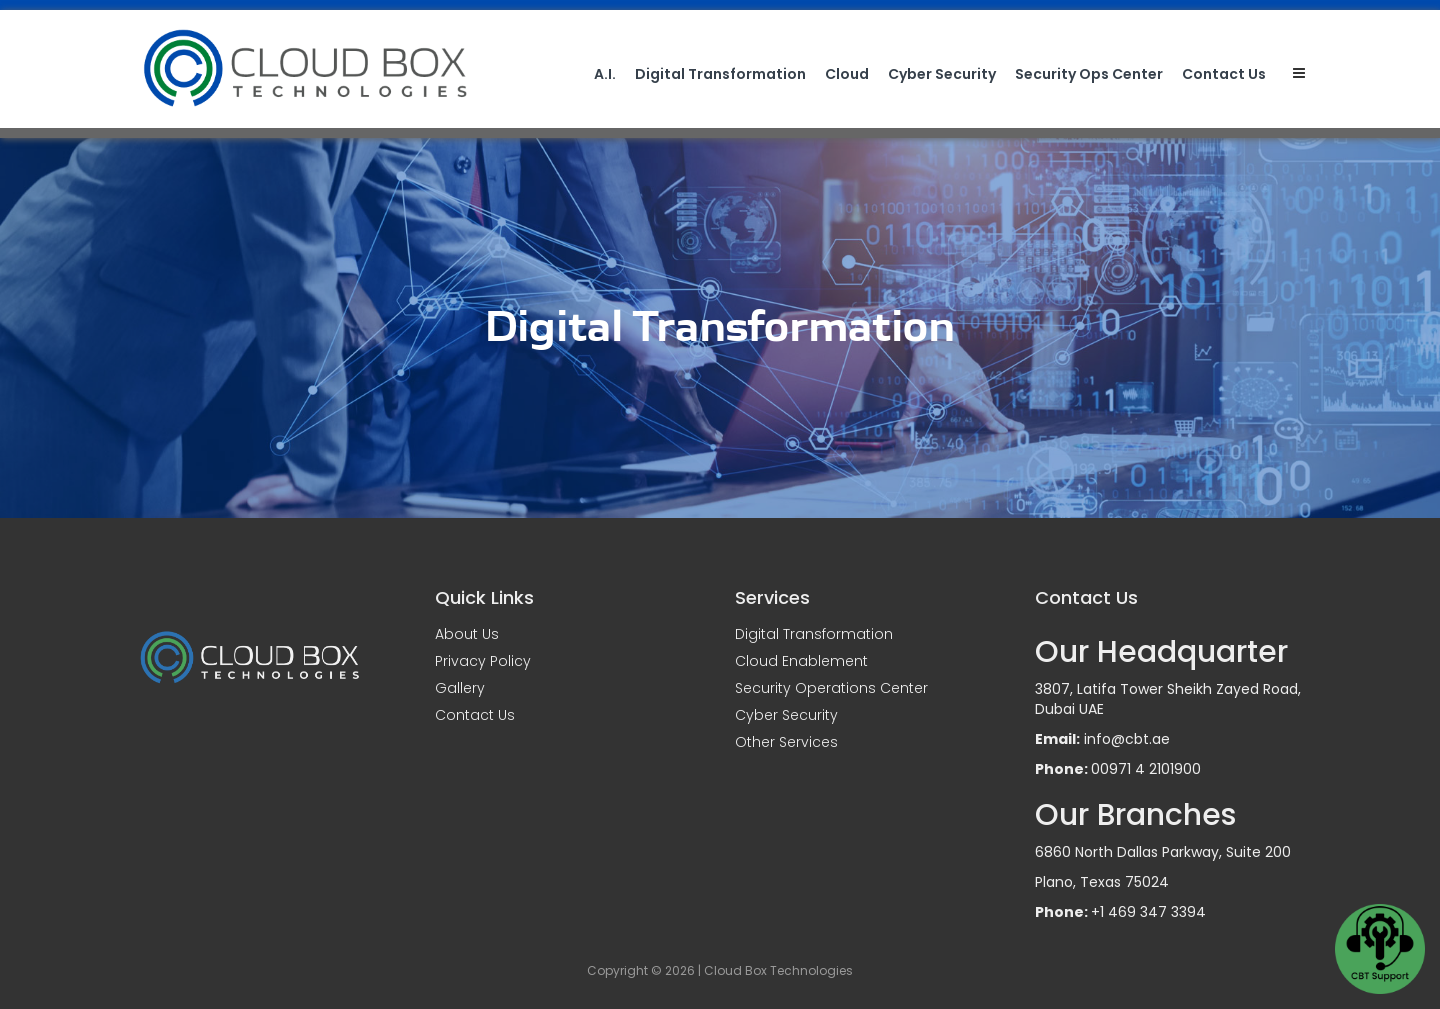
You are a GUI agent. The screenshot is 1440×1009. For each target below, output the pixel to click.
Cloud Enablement (801, 661)
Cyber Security (942, 74)
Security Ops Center (1089, 74)
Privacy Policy (483, 661)
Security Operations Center (831, 688)
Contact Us (1224, 74)
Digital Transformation (720, 74)
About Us (467, 634)
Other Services (786, 742)
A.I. (605, 74)
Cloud (847, 74)
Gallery (460, 688)
